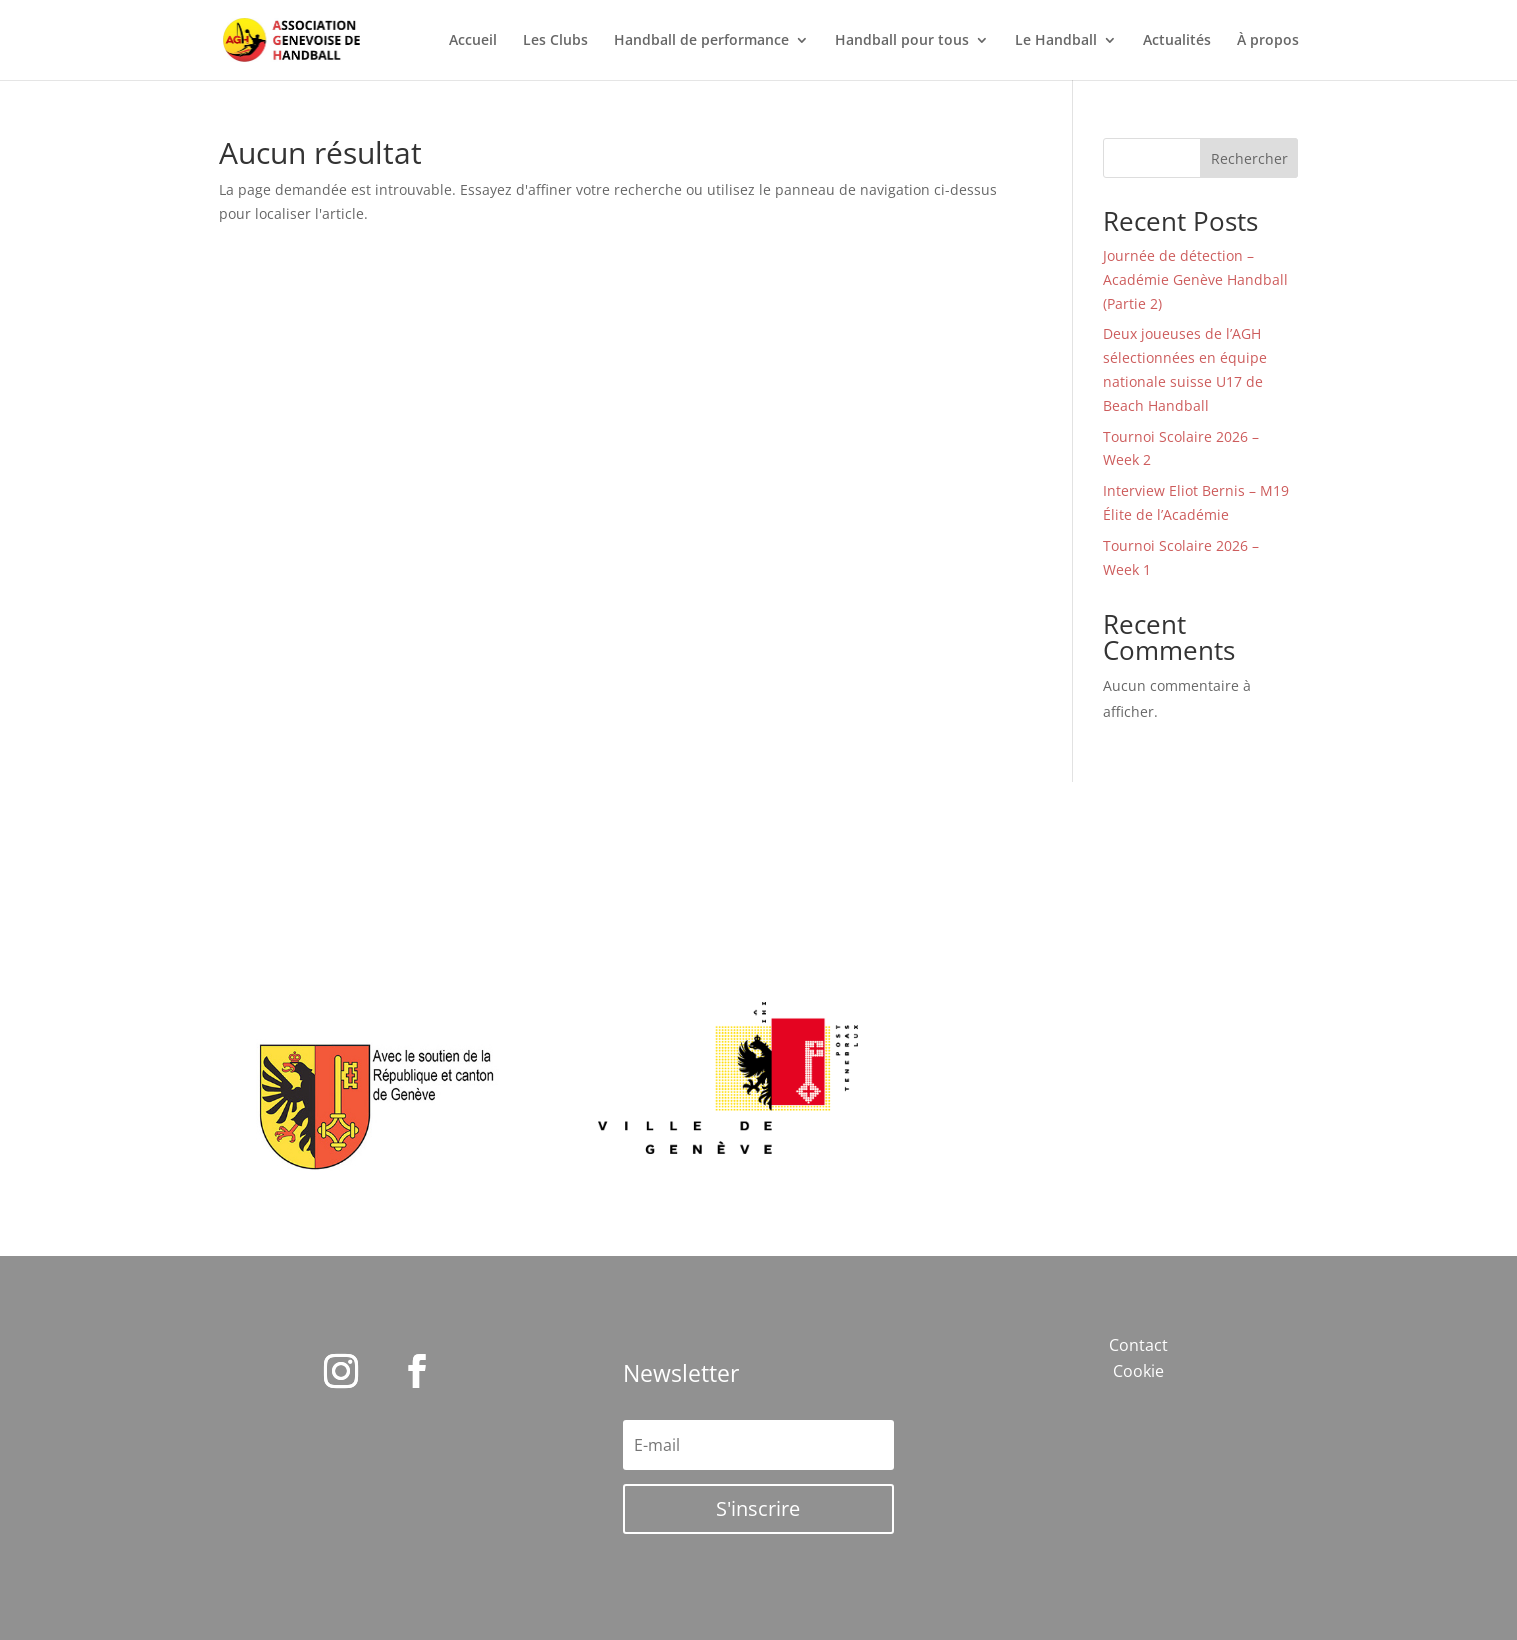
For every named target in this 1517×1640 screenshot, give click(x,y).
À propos (1268, 41)
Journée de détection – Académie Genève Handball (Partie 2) (1195, 279)
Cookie (1138, 1371)
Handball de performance (701, 41)
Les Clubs (555, 41)
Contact (1138, 1345)
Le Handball (1056, 41)
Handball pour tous (902, 41)
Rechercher (1249, 158)
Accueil (473, 41)
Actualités (1177, 41)
